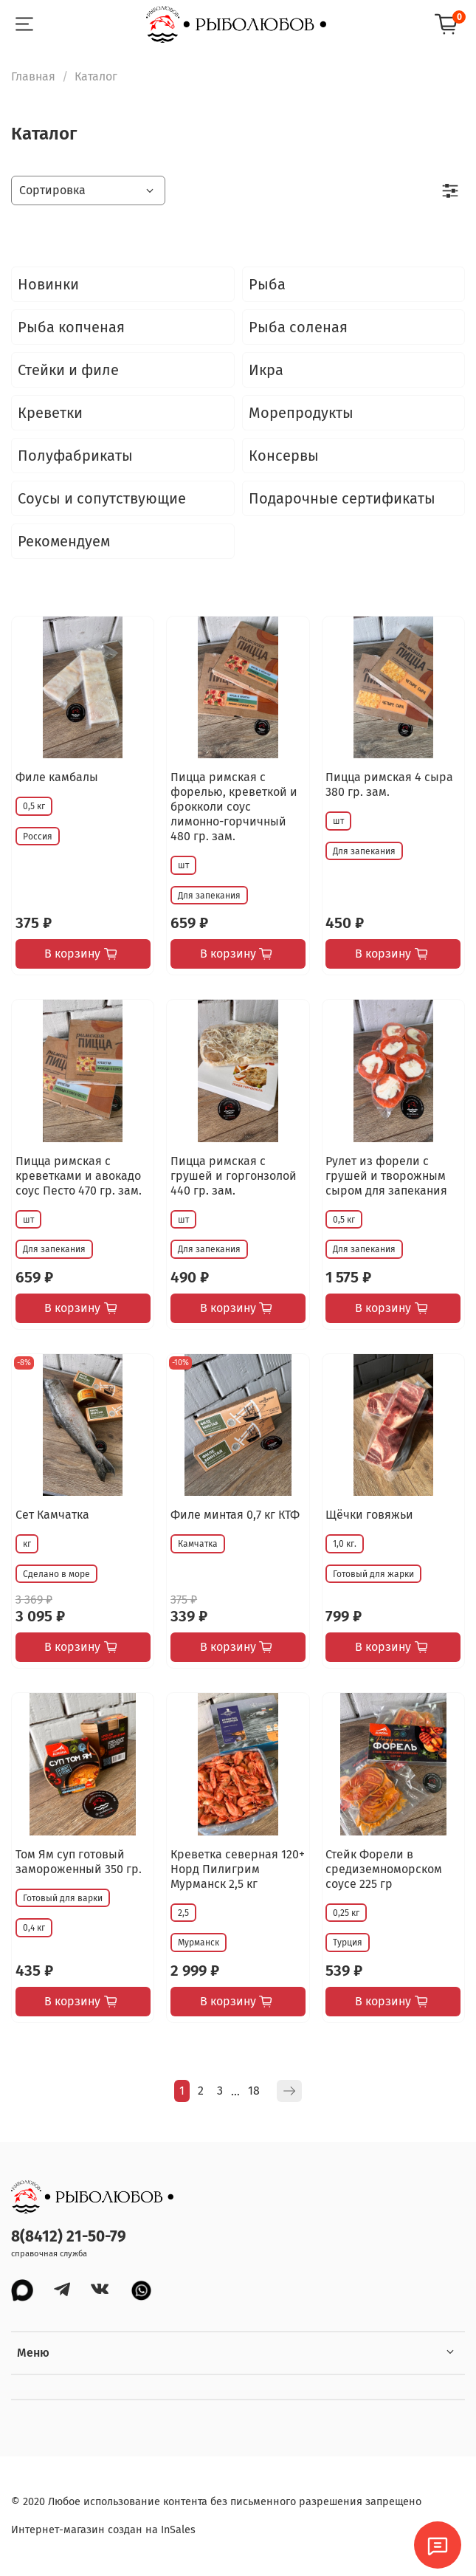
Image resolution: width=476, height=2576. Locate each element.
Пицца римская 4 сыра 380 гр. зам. (389, 784)
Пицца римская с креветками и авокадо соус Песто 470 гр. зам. (78, 1176)
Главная (33, 76)
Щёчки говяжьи (369, 1515)
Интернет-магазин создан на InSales (103, 2530)
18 (254, 2091)
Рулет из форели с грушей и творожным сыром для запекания (386, 1176)
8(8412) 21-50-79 (68, 2237)
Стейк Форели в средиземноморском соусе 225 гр (383, 1869)
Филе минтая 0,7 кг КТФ (235, 1515)
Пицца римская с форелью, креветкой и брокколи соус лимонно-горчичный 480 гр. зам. (233, 806)
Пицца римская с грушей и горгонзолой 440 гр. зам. (233, 1176)
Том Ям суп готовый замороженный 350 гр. (78, 1861)
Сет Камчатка (52, 1515)
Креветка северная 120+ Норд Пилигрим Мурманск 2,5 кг (237, 1869)
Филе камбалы (56, 777)
